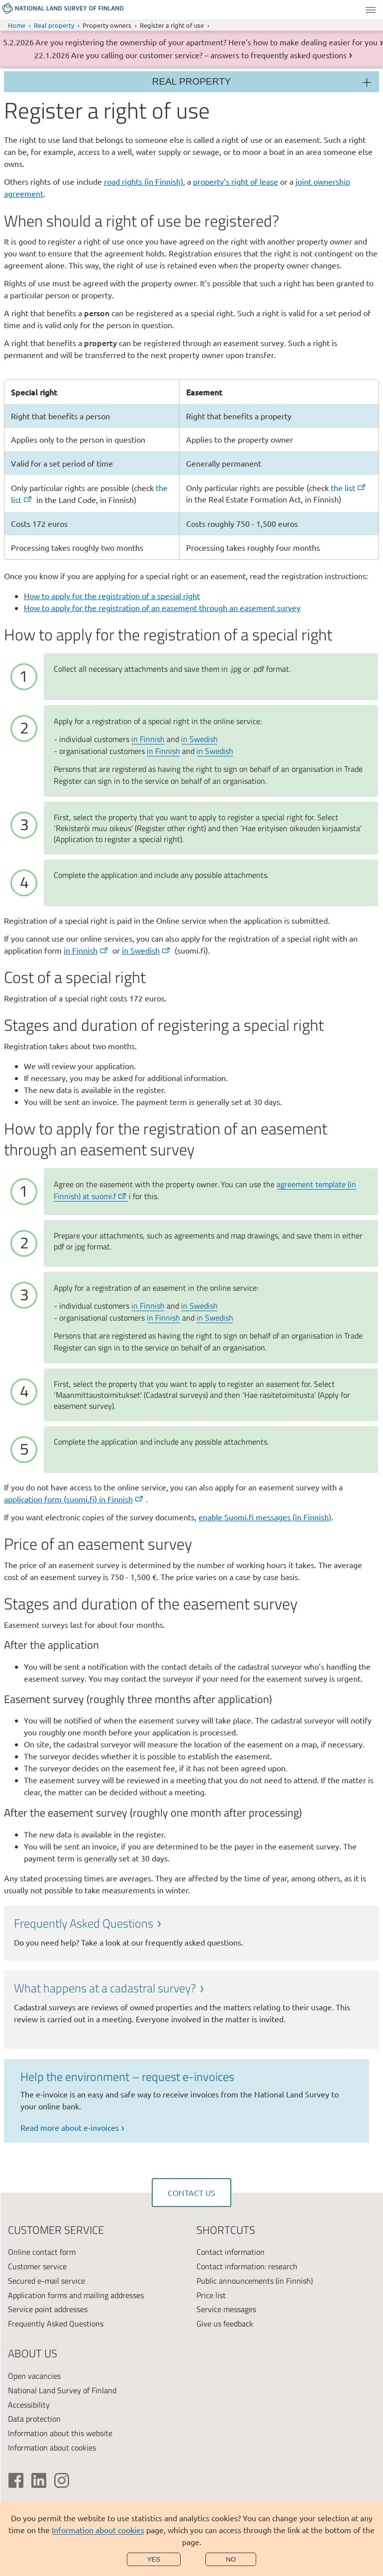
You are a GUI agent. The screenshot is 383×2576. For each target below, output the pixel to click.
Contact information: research (246, 2266)
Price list (211, 2295)
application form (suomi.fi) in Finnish (74, 1499)
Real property (54, 25)
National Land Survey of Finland (62, 2390)
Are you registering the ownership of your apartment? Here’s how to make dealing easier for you (206, 42)
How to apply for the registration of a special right (112, 596)
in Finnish (148, 739)
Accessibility (29, 2405)
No (231, 2559)
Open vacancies (34, 2376)
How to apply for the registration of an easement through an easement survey (162, 608)
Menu (371, 10)
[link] (191, 1932)
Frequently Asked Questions (55, 2324)
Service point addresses (48, 2309)
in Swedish (199, 739)
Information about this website (60, 2433)
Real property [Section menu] (191, 81)
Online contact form (42, 2252)
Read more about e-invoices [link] (69, 2127)
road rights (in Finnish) (143, 181)
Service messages (226, 2309)
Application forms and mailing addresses (76, 2295)
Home (16, 25)
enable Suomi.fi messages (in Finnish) (264, 1517)
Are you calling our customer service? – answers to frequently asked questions (209, 55)
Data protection (34, 2419)
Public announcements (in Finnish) (254, 2281)
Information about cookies (98, 2530)
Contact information (230, 2252)
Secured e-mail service (46, 2281)
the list (349, 487)
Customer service (37, 2266)
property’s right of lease (235, 181)
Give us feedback (224, 2324)
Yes (154, 2559)
